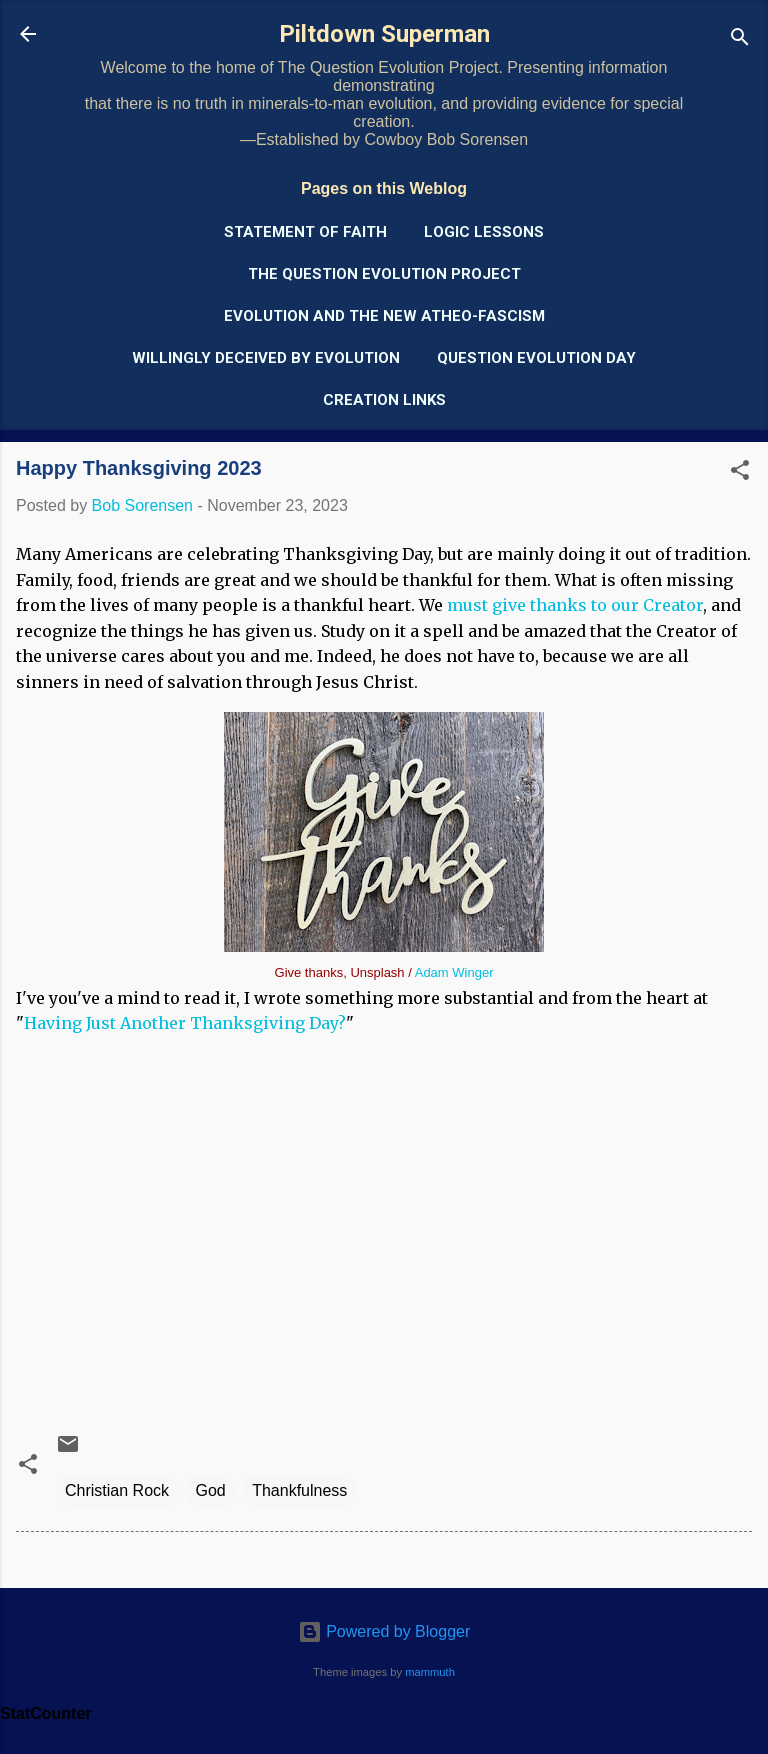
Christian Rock (117, 1490)
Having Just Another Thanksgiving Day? (185, 1023)
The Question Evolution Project (384, 274)
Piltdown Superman (384, 34)
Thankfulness (299, 1490)
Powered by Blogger (384, 1631)
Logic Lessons (484, 232)
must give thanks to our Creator (575, 605)
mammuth (430, 1672)
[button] (740, 473)
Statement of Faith (305, 232)
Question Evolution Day (536, 358)
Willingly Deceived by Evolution (266, 358)
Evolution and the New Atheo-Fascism (384, 316)
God (210, 1490)
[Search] (740, 40)
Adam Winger (454, 972)
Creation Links (384, 400)
